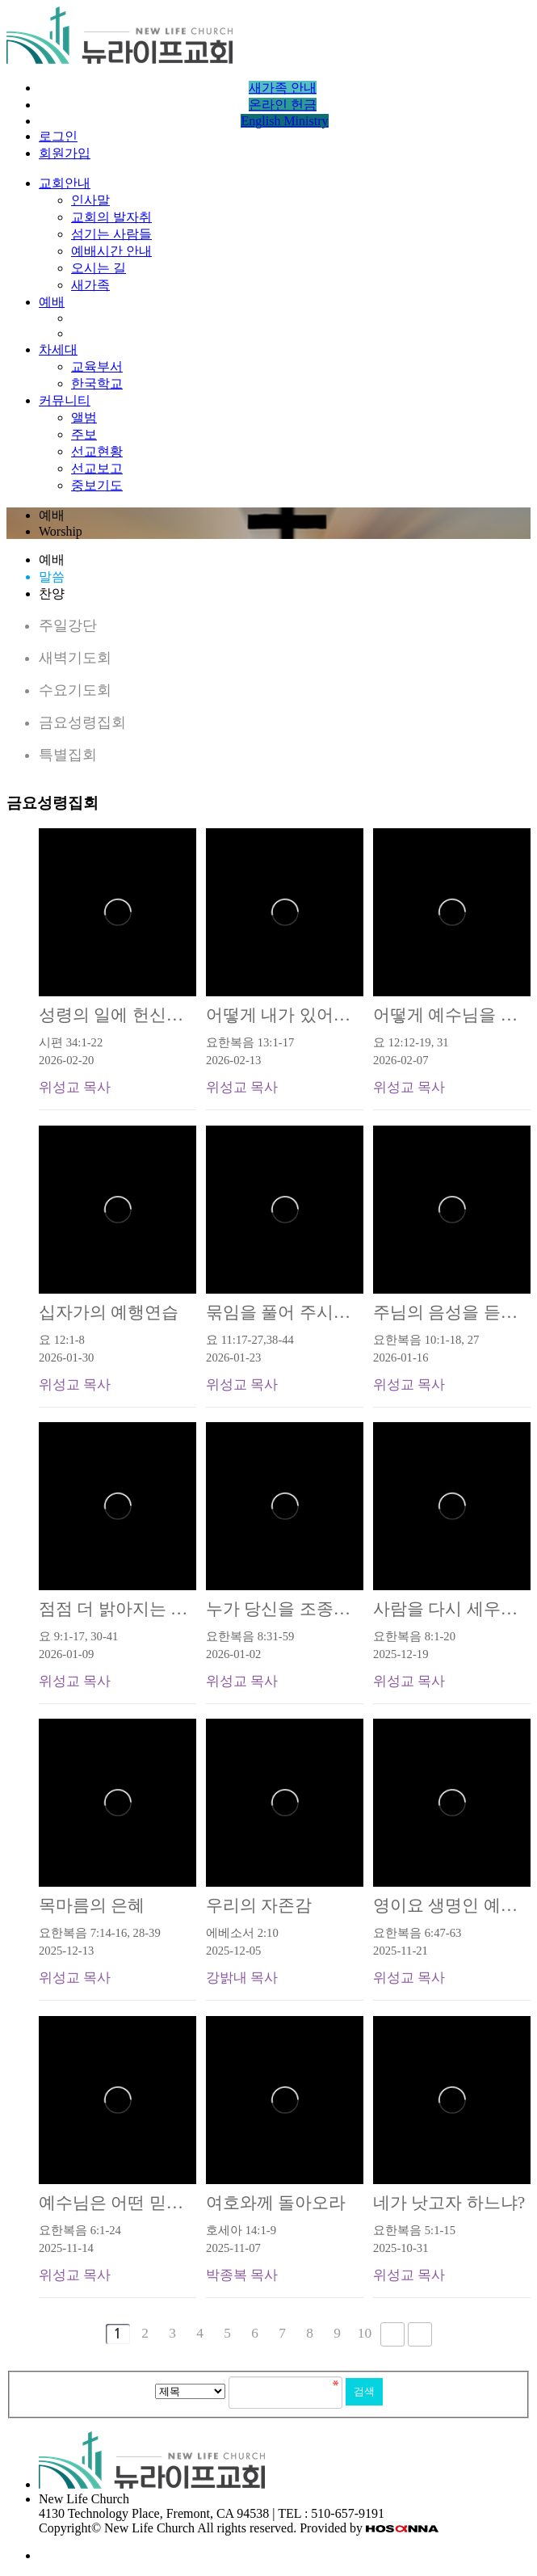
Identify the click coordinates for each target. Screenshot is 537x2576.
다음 (392, 2334)
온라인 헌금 (283, 105)
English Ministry (284, 121)
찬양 (52, 593)
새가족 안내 (283, 88)
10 (364, 2333)
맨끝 (420, 2334)
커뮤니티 (64, 400)
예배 (52, 302)
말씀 (52, 576)
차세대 (58, 349)
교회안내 (64, 183)
